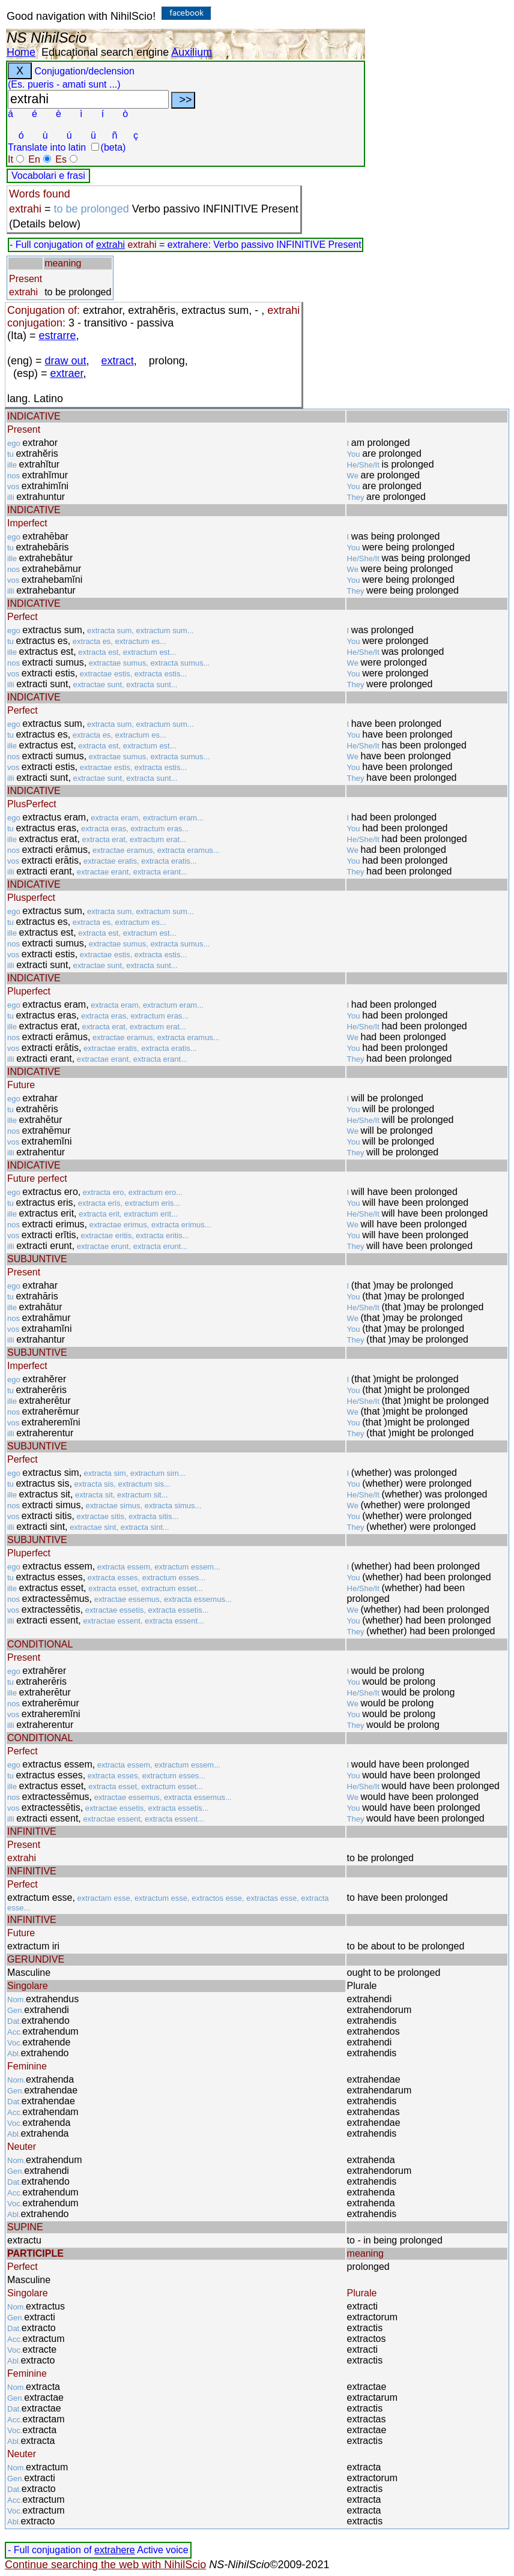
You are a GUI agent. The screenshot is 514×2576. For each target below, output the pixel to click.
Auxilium (191, 52)
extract (117, 361)
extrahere (114, 2550)
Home (21, 52)
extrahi (110, 244)
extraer (66, 373)
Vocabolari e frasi (48, 175)
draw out (65, 361)
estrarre (57, 336)
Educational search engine (105, 52)
